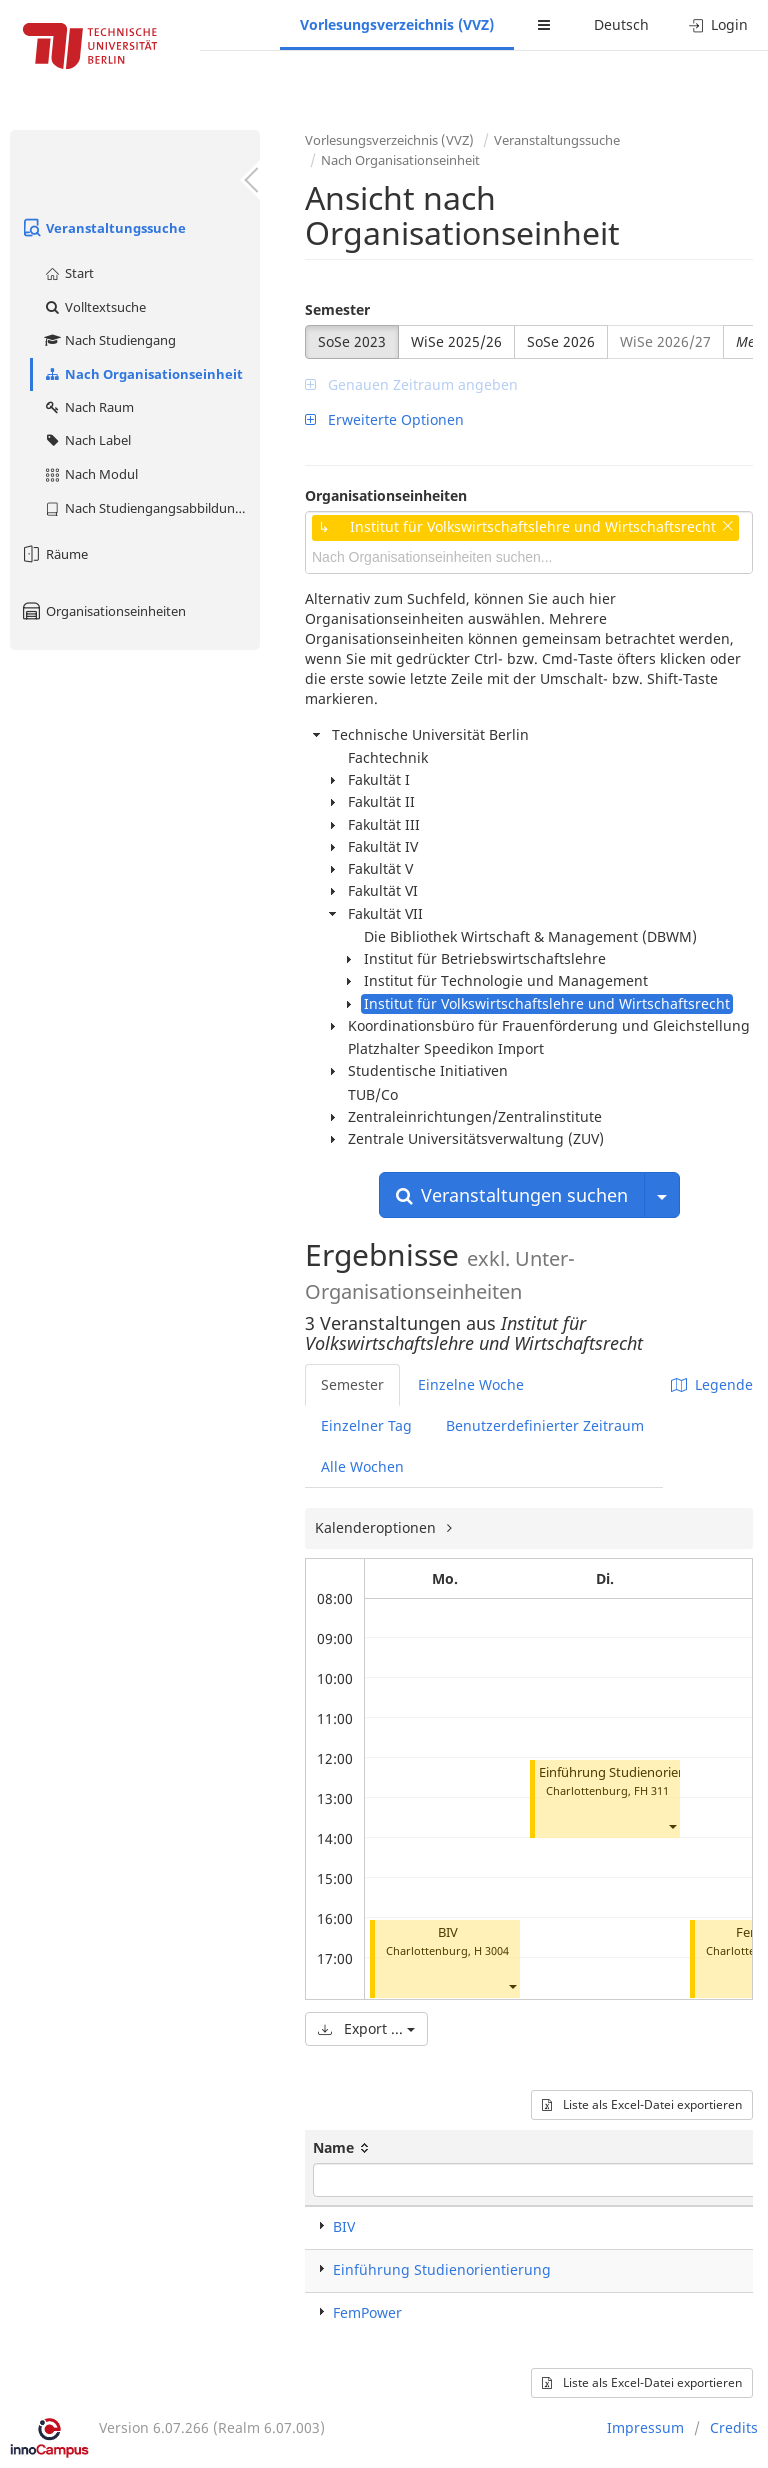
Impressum (645, 2427)
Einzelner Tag (366, 1425)
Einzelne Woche (471, 1384)
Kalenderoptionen (377, 1527)
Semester (337, 309)
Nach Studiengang (109, 340)
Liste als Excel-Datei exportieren (642, 2104)
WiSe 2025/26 (456, 341)
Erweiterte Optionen (384, 419)
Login (718, 24)
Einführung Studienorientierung (634, 1772)
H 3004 (491, 1950)
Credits (734, 2427)
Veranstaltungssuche (103, 228)
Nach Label (87, 440)
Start (68, 273)
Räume (54, 554)
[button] (512, 1986)
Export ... (366, 2028)
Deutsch (621, 24)
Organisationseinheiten (103, 611)
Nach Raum (88, 407)
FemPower (367, 2312)
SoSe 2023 (352, 341)
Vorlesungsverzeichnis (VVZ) (397, 24)
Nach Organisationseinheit (143, 374)
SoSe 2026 (561, 341)
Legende (712, 1384)
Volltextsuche (94, 307)
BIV (448, 1932)
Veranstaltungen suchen (512, 1195)
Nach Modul (90, 474)
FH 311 (651, 1790)
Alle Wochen (362, 1466)
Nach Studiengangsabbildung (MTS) (151, 508)
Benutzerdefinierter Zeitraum (545, 1425)
